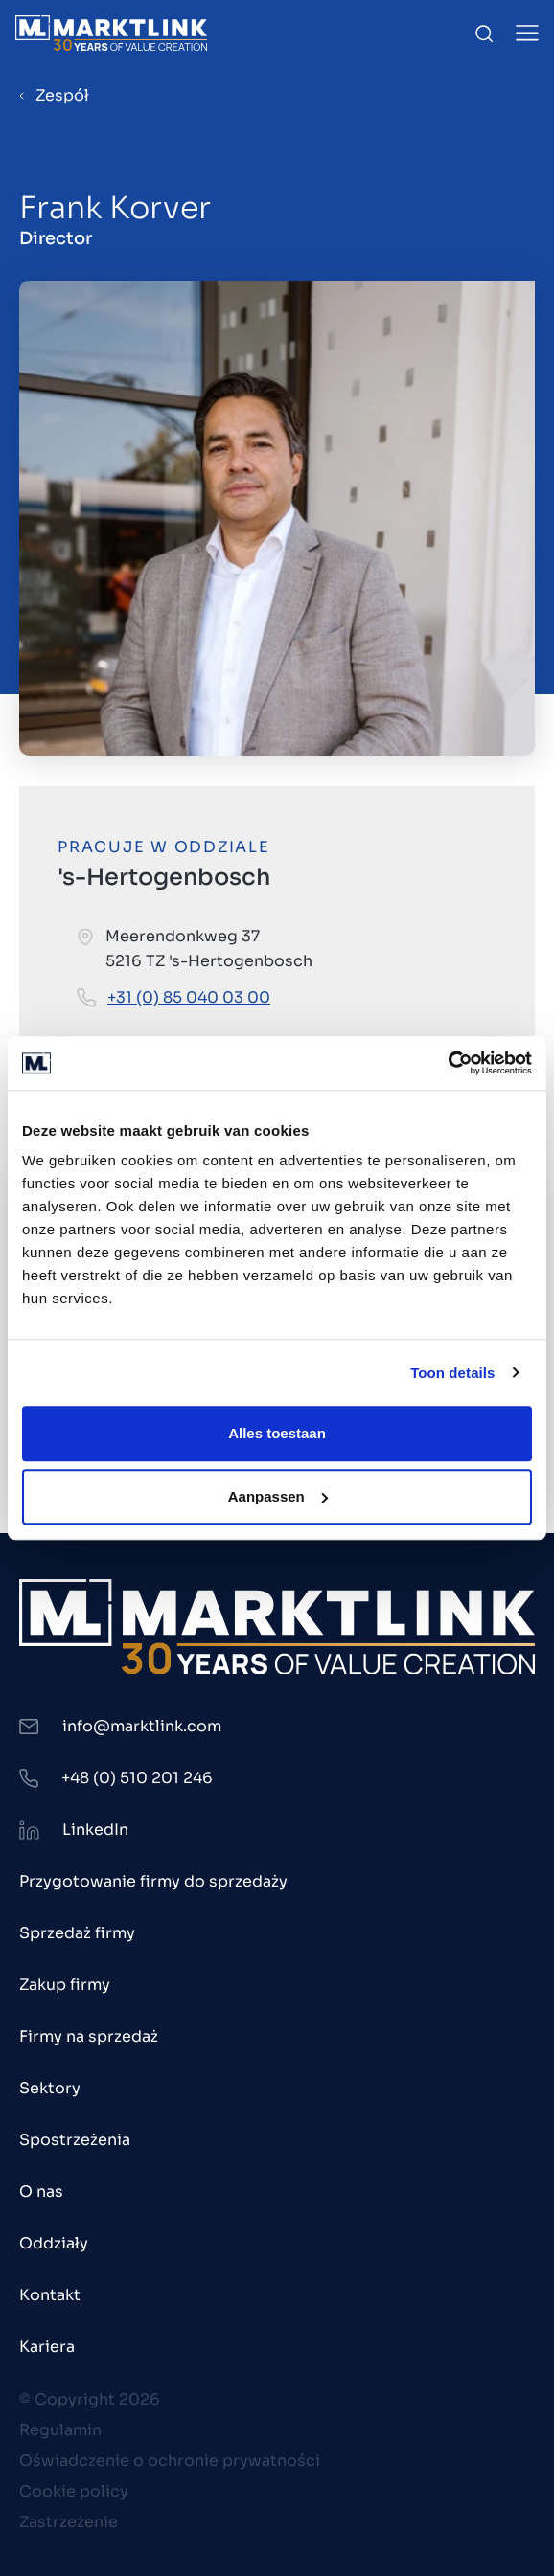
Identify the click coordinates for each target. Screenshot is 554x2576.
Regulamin (60, 2430)
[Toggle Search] (484, 33)
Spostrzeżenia (74, 2140)
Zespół (62, 95)
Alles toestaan (277, 1433)
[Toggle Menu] (527, 33)
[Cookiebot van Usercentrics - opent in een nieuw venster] (448, 1063)
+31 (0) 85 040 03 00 (188, 997)
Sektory (50, 2088)
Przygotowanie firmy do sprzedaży (153, 1881)
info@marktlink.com (141, 1726)
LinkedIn (95, 1829)
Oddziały (53, 2243)
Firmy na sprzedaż (88, 2036)
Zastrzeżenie (68, 2522)
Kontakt (50, 2295)
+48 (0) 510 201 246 (137, 1778)
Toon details (452, 1373)
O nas (41, 2191)
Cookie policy (73, 2491)
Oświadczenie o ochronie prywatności (169, 2461)
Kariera (47, 2347)
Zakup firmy (64, 1985)
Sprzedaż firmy (77, 1933)
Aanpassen (278, 1496)
